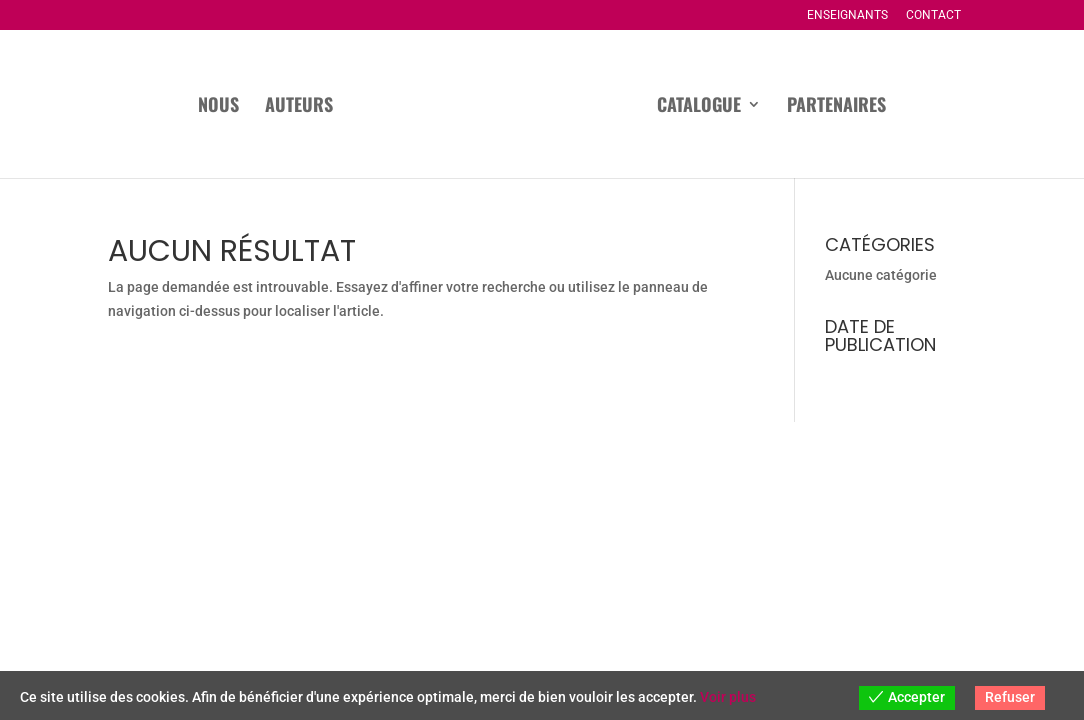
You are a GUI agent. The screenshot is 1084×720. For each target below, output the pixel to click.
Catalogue (699, 107)
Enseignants (847, 15)
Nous (218, 107)
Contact (933, 15)
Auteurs (299, 107)
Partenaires (836, 107)
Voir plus (728, 697)
